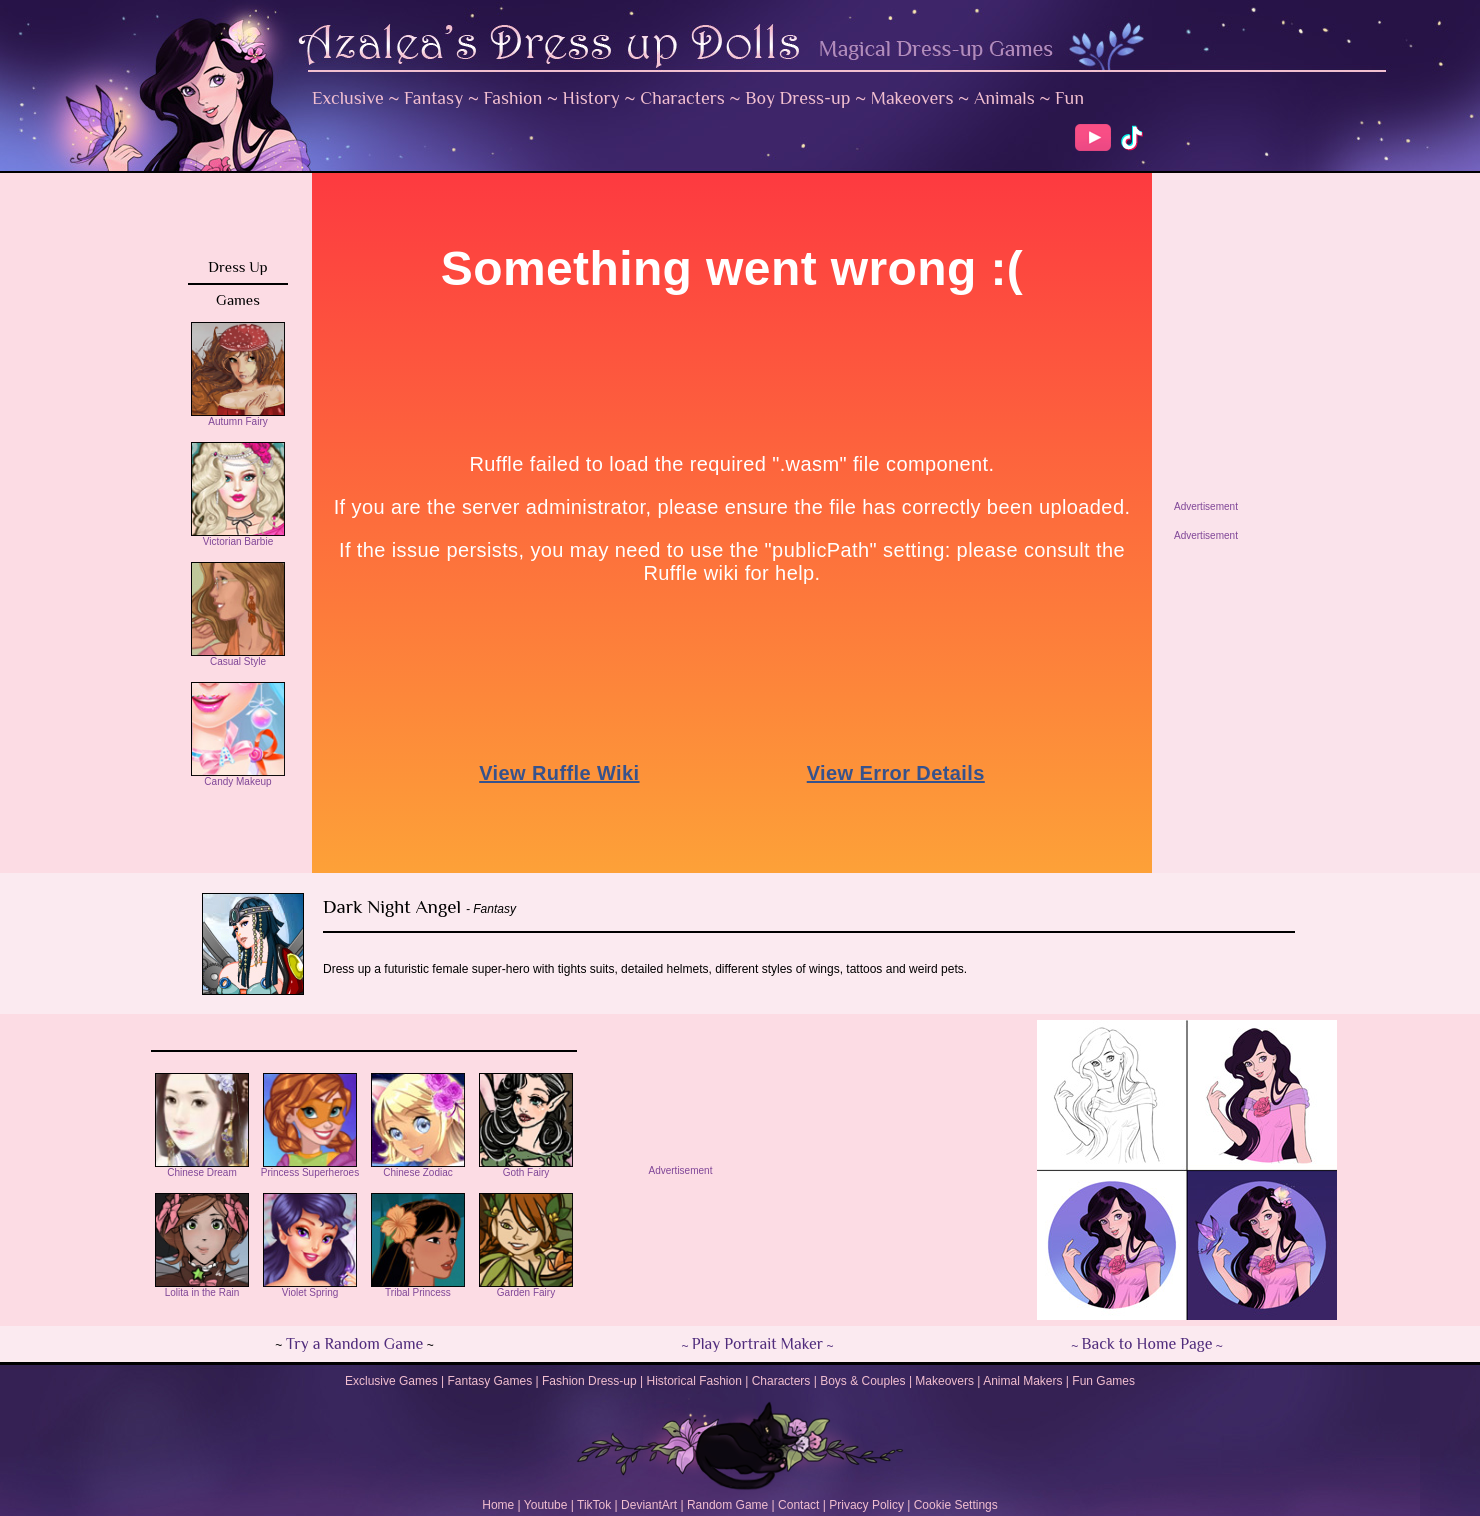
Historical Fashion (694, 1381)
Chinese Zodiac (418, 1168)
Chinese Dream (202, 1168)
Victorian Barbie (238, 537)
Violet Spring (310, 1288)
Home (498, 1505)
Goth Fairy (526, 1168)
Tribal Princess (418, 1288)
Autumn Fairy (238, 417)
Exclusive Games (391, 1381)
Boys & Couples (862, 1381)
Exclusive (348, 98)
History (591, 98)
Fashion (513, 98)
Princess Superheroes (310, 1168)
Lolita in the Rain (202, 1288)
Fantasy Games (489, 1381)
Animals (1004, 98)
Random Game (727, 1505)
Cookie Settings (956, 1505)
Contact (798, 1505)
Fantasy (433, 98)
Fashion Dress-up (589, 1381)
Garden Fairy (526, 1288)
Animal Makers (1022, 1381)
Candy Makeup (238, 777)
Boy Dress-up (797, 98)
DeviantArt (649, 1505)
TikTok (594, 1505)
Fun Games (1103, 1381)
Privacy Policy (866, 1505)
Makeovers (912, 98)
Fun (1069, 98)
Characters (682, 98)
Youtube (546, 1505)
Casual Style (238, 657)
